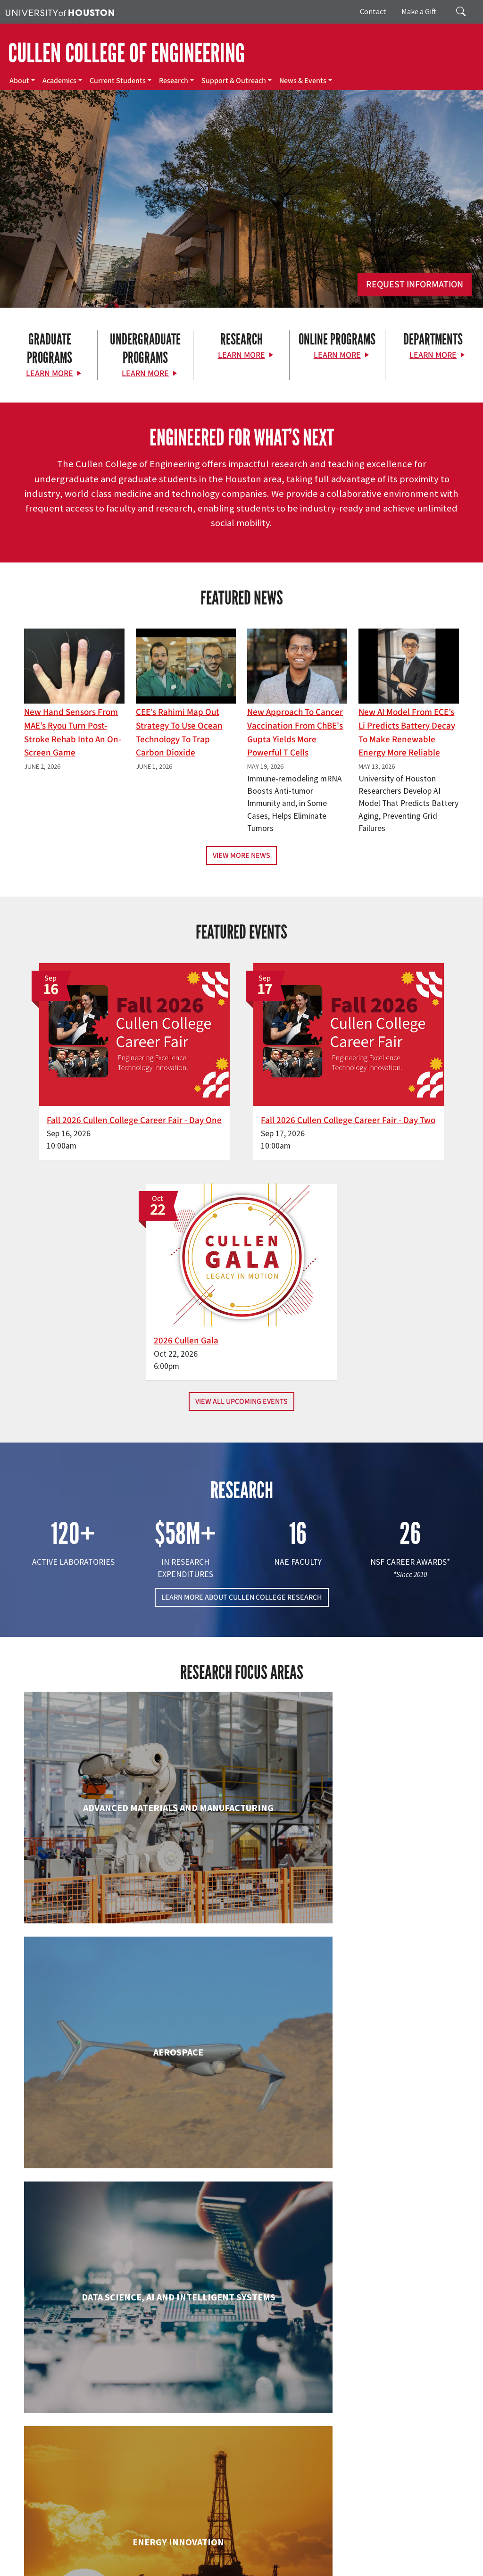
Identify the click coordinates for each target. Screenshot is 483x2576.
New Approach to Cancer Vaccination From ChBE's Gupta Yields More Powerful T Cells (295, 732)
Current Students (118, 81)
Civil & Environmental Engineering (390, 1871)
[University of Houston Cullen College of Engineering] (85, 2395)
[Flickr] (75, 2431)
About (19, 81)
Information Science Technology (241, 2172)
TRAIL (13, 2558)
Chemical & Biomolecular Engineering (241, 1871)
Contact (373, 11)
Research (173, 81)
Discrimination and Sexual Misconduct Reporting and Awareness (287, 2568)
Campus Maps (259, 2548)
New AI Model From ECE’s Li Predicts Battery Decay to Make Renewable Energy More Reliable (406, 732)
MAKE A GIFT (398, 2389)
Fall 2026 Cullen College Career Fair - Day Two (232, 1078)
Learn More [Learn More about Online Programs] (337, 355)
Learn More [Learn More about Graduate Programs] (49, 373)
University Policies (406, 2568)
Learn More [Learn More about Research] (241, 355)
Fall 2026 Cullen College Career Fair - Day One (83, 1078)
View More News (241, 855)
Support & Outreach (233, 81)
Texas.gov (367, 2548)
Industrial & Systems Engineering (92, 2172)
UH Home (163, 2548)
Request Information (414, 284)
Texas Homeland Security (420, 2548)
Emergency (298, 2548)
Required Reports (31, 2568)
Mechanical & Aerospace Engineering (390, 2172)
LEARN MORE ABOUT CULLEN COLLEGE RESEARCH (241, 1341)
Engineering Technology (241, 2012)
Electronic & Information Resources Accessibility (127, 2568)
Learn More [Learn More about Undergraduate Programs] (145, 373)
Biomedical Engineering (93, 1862)
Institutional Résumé (397, 2558)
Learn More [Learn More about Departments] (433, 355)
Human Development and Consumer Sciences (390, 2021)
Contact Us (184, 2506)
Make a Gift (419, 11)
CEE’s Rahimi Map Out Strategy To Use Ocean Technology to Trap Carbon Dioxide (179, 732)
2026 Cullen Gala (367, 1071)
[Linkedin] (112, 2431)
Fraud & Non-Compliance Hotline (121, 2558)
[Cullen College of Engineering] (241, 226)
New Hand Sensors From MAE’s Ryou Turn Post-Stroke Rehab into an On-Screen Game (72, 732)
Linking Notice (191, 2558)
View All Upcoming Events (241, 1145)
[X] (57, 2431)
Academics (59, 81)
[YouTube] (130, 2431)
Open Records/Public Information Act (312, 2558)
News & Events (302, 81)
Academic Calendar (208, 2548)
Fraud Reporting (48, 2558)
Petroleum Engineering (241, 2314)
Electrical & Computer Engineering (92, 2021)
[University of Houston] (60, 12)
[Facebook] (38, 2431)
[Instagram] (93, 2431)
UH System (334, 2548)
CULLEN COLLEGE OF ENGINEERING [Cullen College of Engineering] (126, 53)
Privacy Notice (236, 2558)
